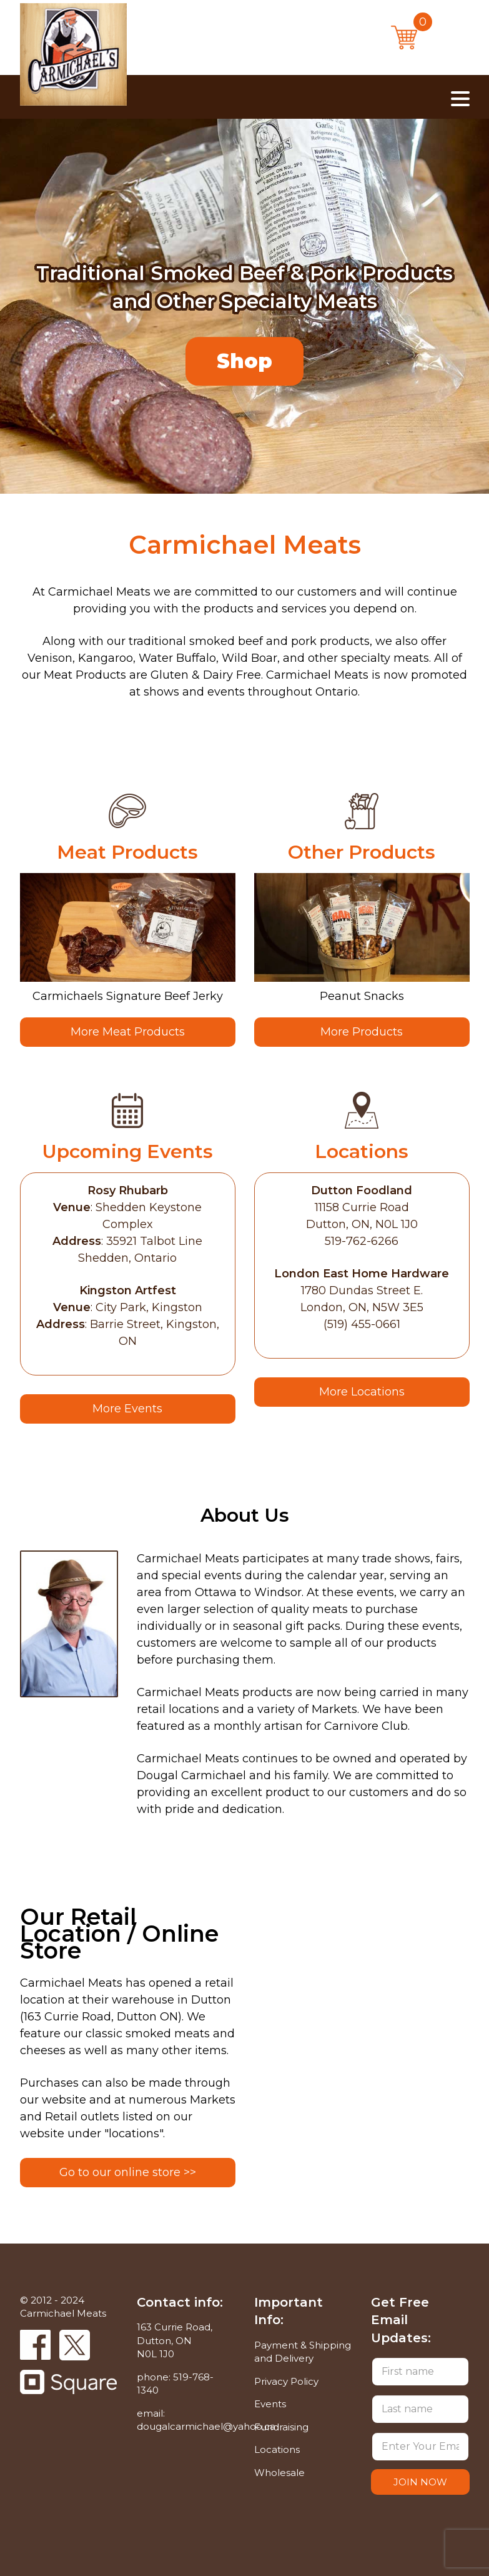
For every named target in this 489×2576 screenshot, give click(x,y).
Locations (277, 2449)
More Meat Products (128, 1032)
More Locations (362, 1392)
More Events (127, 1408)
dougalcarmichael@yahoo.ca (206, 2426)
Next (68, 388)
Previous (29, 388)
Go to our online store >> (127, 2172)
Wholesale (279, 2473)
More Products (361, 1032)
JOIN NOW (420, 2482)
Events (270, 2404)
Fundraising (281, 2427)
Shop (244, 362)
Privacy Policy (286, 2381)
